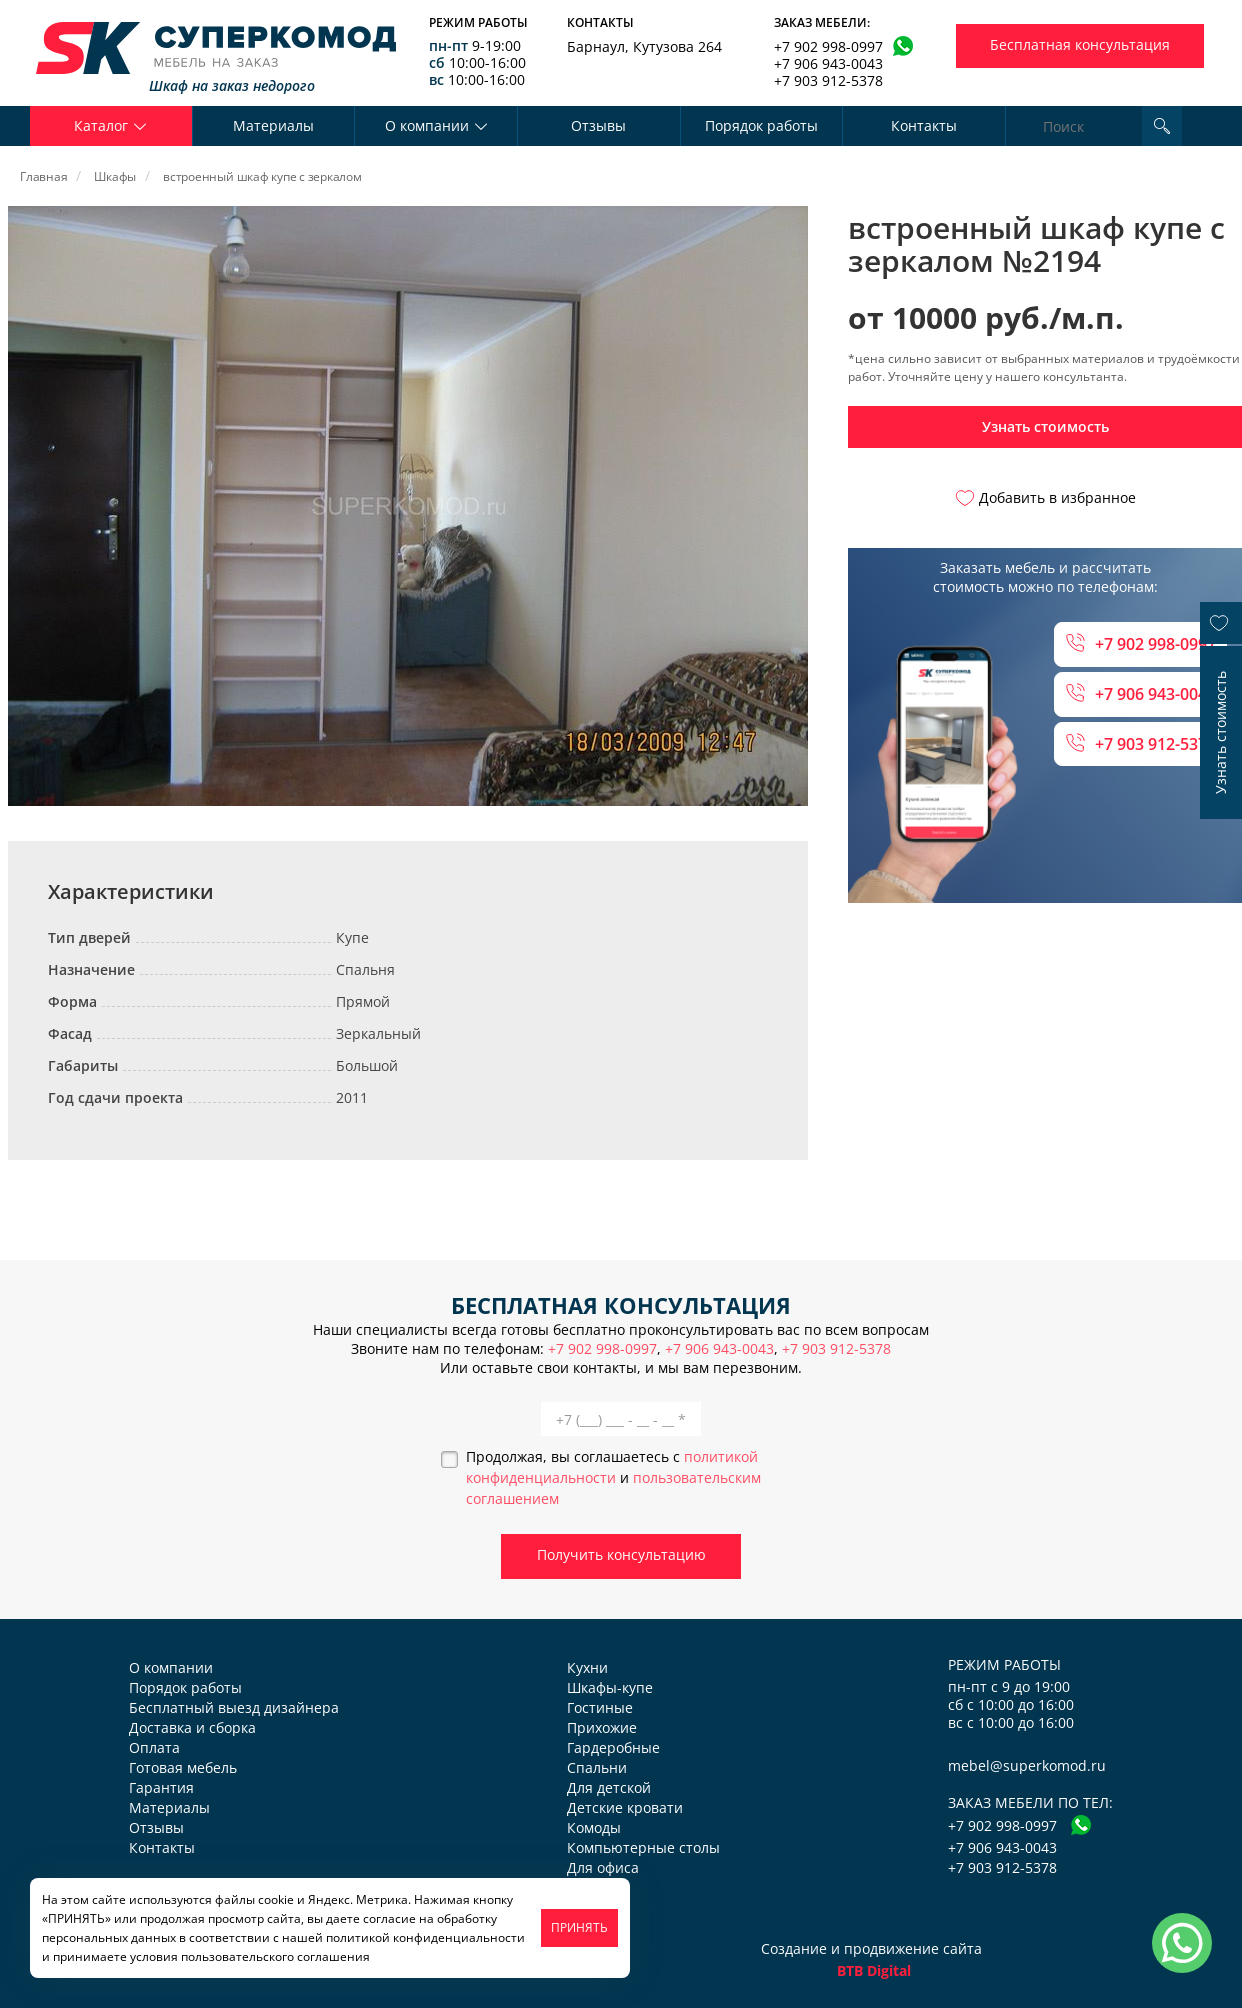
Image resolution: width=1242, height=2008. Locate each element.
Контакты (924, 125)
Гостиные (600, 1707)
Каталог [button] (110, 125)
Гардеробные (613, 1747)
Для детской (609, 1787)
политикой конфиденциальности (425, 1937)
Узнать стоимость (1045, 426)
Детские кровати (625, 1807)
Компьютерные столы (643, 1847)
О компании (171, 1667)
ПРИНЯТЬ (579, 1927)
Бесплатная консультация (1080, 44)
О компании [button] (436, 125)
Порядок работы (761, 125)
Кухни (587, 1667)
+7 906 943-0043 (828, 63)
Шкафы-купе (610, 1687)
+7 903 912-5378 (828, 80)
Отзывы (598, 125)
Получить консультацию (621, 1554)
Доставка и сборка (192, 1727)
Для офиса (603, 1867)
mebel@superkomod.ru (1027, 1765)
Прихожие (602, 1727)
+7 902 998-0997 (828, 46)
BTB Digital (874, 1970)
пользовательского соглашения (275, 1956)
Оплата (154, 1747)
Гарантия (161, 1787)
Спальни (597, 1767)
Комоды (594, 1827)
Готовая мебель (183, 1767)
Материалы (273, 125)
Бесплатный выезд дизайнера (234, 1707)
